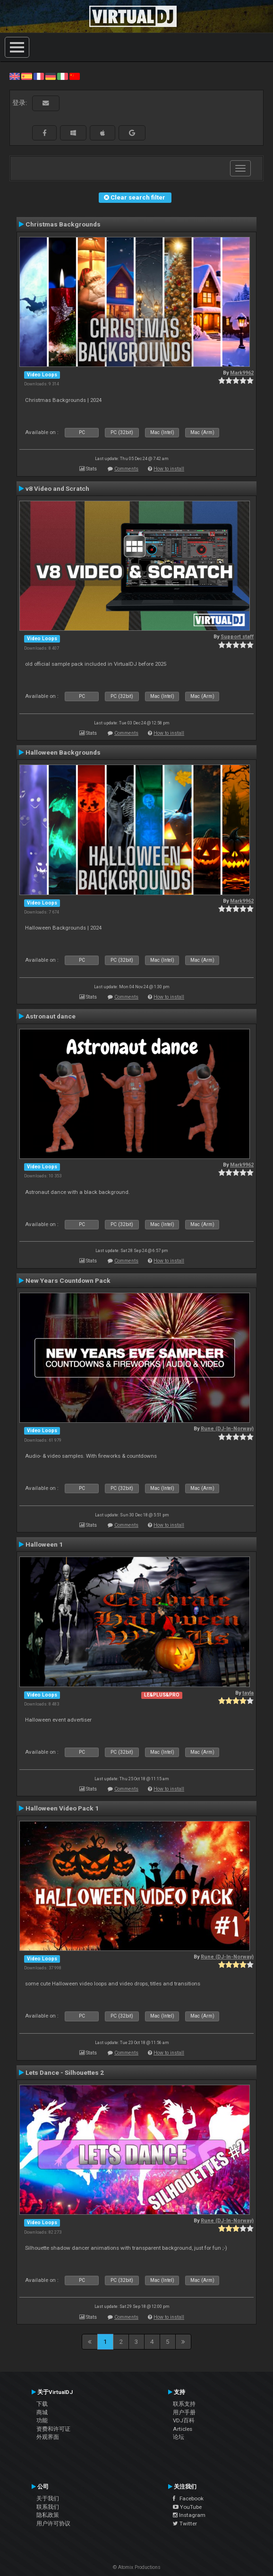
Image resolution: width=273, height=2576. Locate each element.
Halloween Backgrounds (63, 752)
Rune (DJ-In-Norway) (227, 1429)
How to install (169, 469)
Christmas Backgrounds (63, 224)
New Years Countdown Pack (68, 1280)
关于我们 (47, 2498)
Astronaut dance (51, 1016)
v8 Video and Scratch (57, 488)
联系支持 (184, 2404)
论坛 (178, 2437)
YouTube (187, 2507)
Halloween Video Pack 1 (62, 1808)
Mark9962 (242, 373)
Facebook (188, 2498)
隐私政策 (47, 2515)
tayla (248, 1693)
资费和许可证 (53, 2429)
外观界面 (47, 2437)
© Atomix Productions (137, 2567)
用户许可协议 (53, 2523)
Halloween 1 (44, 1544)
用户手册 (184, 2412)
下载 (42, 2404)
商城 (42, 2412)
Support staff (237, 637)
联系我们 (47, 2507)
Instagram (189, 2515)
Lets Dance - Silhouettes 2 (65, 2072)
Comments (126, 469)
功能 (42, 2420)
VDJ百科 (184, 2420)
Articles (182, 2429)
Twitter (185, 2523)
